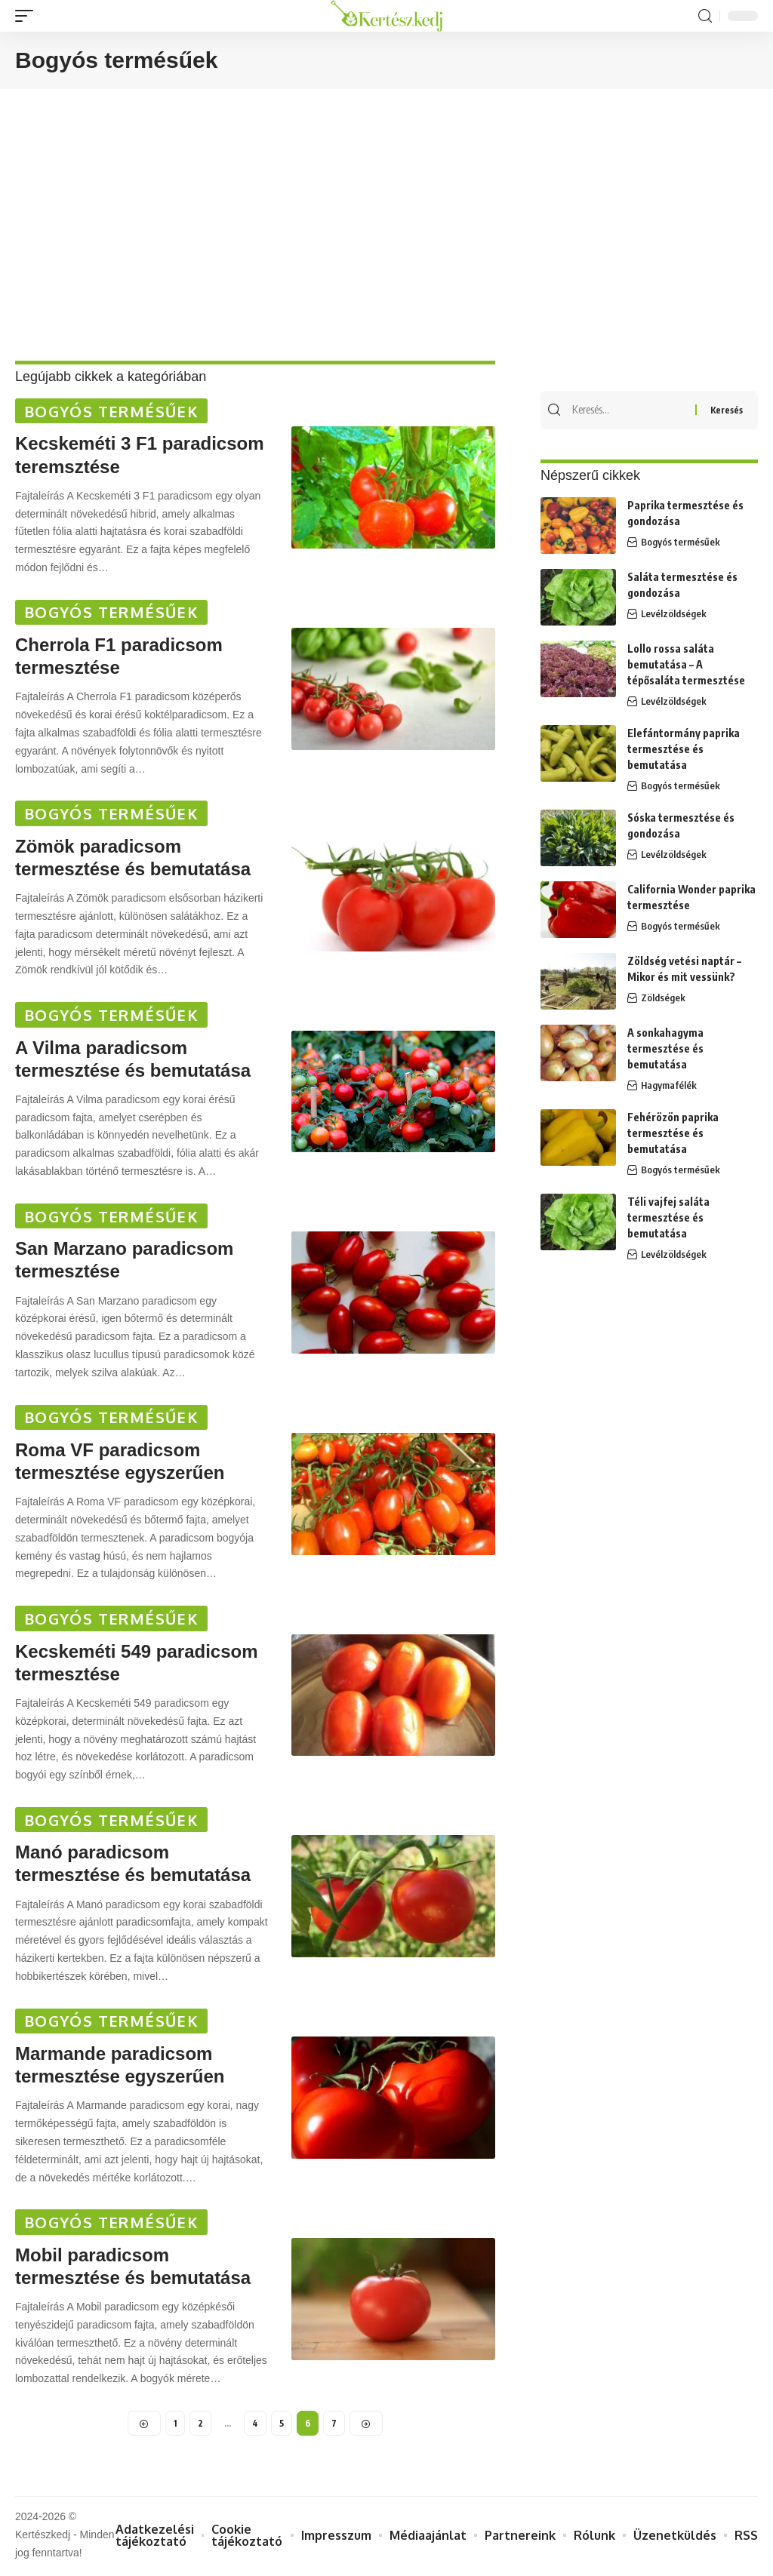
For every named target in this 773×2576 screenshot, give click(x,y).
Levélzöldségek (674, 615)
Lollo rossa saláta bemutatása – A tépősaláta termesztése (686, 665)
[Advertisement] (386, 232)
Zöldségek (663, 999)
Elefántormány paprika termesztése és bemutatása (683, 749)
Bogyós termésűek (111, 411)
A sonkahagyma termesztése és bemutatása (665, 1049)
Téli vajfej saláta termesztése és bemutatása (668, 1218)
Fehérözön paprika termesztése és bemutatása (673, 1133)
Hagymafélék (669, 1087)
